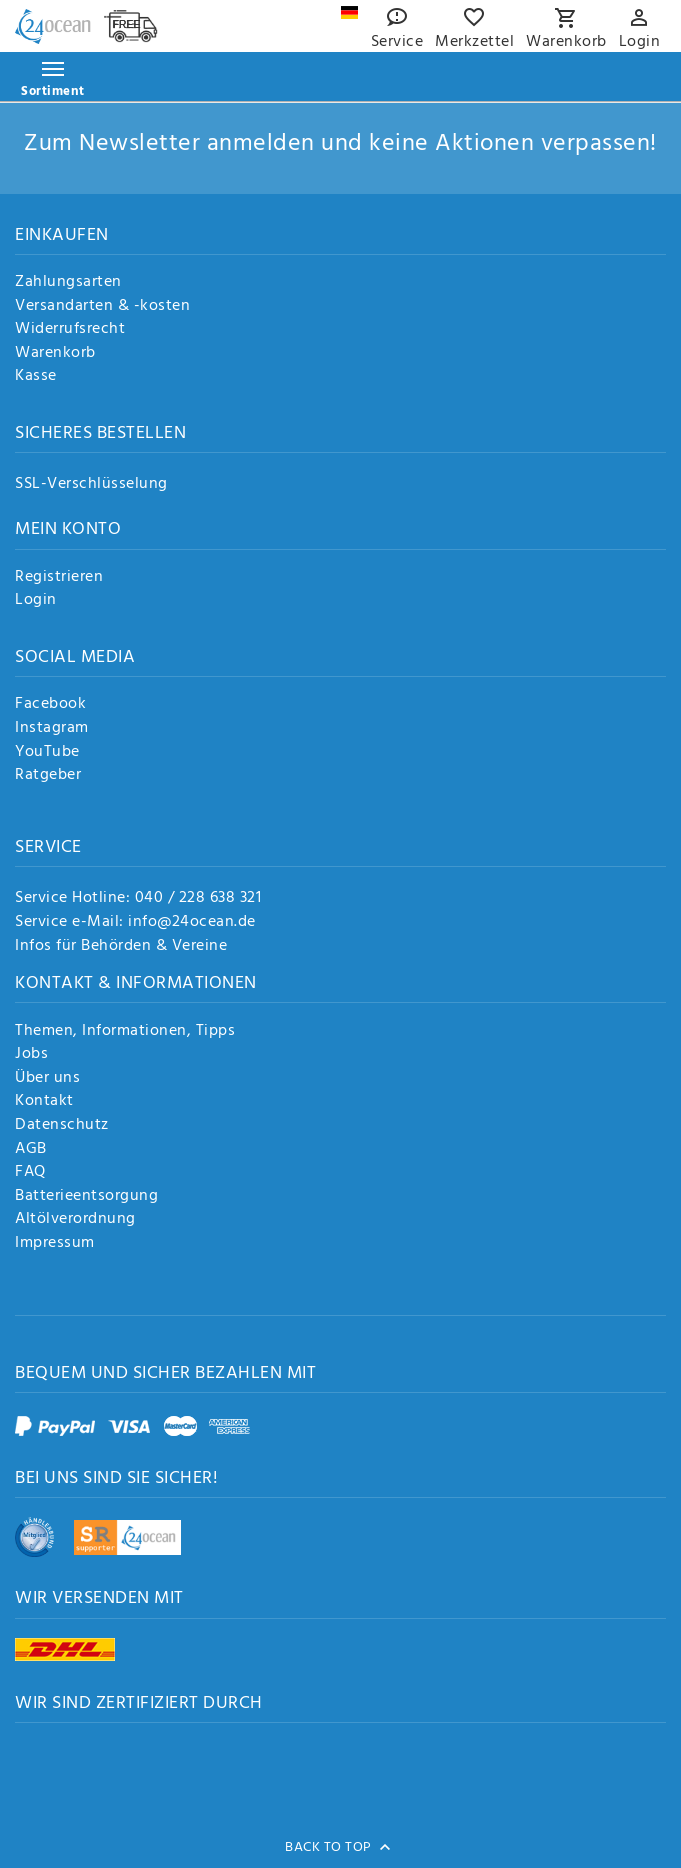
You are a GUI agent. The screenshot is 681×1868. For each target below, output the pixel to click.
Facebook (50, 705)
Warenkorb (55, 354)
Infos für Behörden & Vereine (121, 946)
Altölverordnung (75, 1220)
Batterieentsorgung (86, 1197)
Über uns (47, 1079)
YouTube (47, 753)
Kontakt (44, 1102)
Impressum (55, 1244)
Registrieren (59, 578)
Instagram (52, 729)
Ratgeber (48, 776)
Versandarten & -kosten (102, 307)
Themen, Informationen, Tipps (125, 1032)
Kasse (36, 377)
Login (36, 601)
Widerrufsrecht (70, 330)
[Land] (349, 12)
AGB (31, 1150)
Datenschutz (62, 1126)
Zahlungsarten (68, 283)
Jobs (31, 1055)
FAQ (30, 1173)
